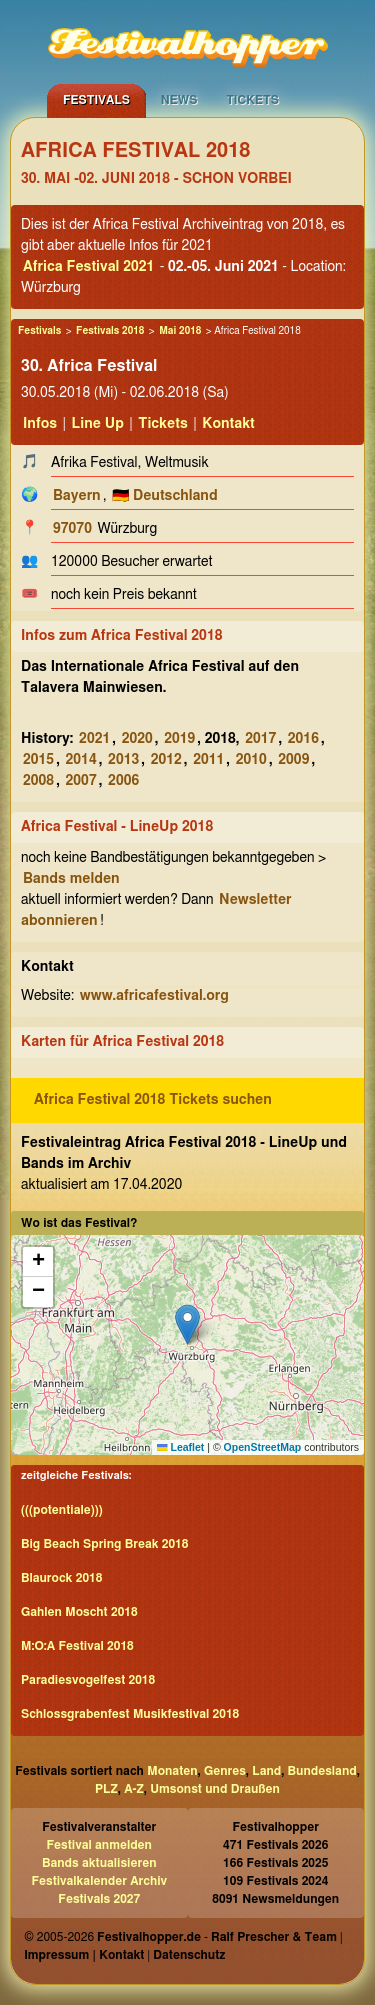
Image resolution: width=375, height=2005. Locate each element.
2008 (38, 781)
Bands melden (71, 879)
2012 (166, 760)
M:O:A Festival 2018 (77, 1646)
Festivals (96, 100)
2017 (260, 739)
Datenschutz (189, 1955)
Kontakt (228, 424)
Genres (225, 1771)
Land (266, 1771)
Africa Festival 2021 (88, 267)
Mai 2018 (180, 331)
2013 (123, 760)
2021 (94, 739)
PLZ (106, 1789)
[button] (187, 1324)
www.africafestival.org (154, 996)
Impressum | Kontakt (84, 1955)
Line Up (98, 424)
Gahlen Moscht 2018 (79, 1612)
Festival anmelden (99, 1845)
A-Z (134, 1789)
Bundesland (322, 1771)
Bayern (77, 496)
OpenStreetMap (263, 1447)
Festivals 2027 (99, 1899)
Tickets (252, 100)
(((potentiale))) (62, 1510)
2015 (38, 760)
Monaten (172, 1771)
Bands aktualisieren (99, 1863)
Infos (40, 424)
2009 (293, 760)
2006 (123, 781)
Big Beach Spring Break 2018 (104, 1544)
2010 (251, 760)
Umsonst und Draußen (215, 1789)
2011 (208, 760)
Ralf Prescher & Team (274, 1937)
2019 (179, 739)
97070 (72, 529)
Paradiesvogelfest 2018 (88, 1680)
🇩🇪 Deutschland (165, 496)
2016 (303, 739)
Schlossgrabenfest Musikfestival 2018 (130, 1714)
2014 (81, 760)
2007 (81, 781)
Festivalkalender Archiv (99, 1881)
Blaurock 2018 (61, 1578)
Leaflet (180, 1447)
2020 (137, 739)
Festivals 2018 (110, 331)
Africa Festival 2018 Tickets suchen (153, 1100)
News (179, 100)
